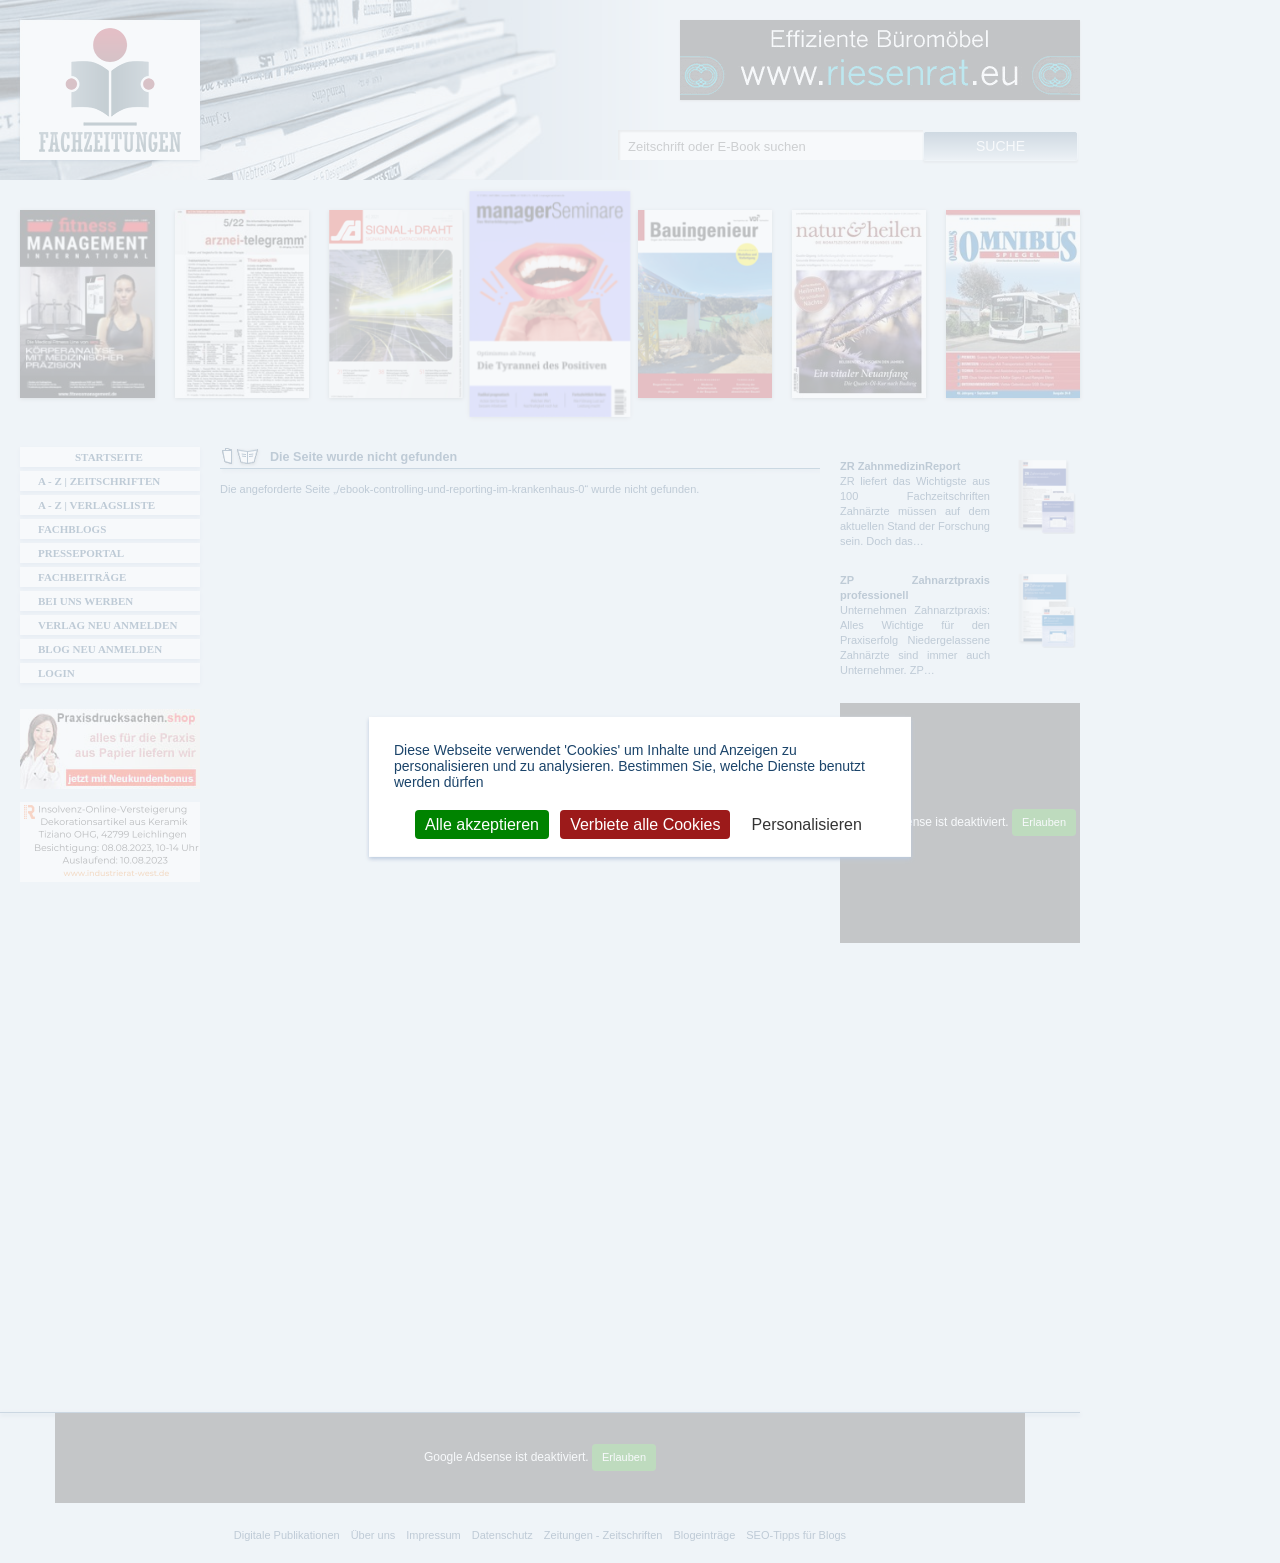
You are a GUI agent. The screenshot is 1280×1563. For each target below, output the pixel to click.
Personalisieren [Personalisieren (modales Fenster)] (807, 823)
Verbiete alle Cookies (645, 823)
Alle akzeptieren (482, 823)
